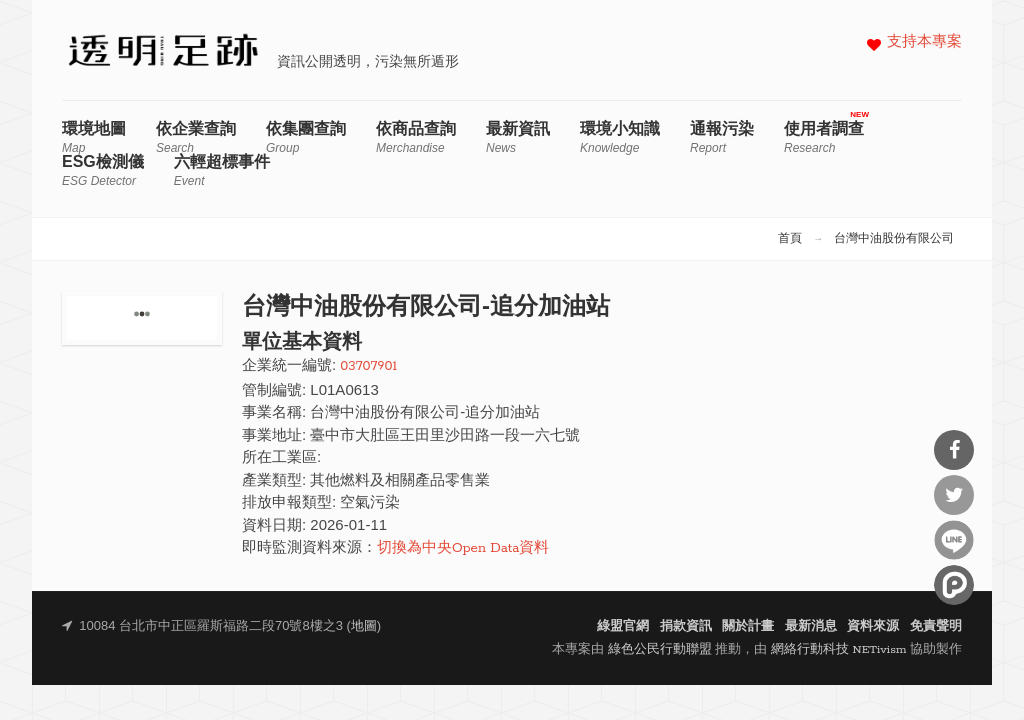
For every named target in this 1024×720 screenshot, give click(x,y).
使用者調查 (824, 137)
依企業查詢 (196, 137)
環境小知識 (620, 137)
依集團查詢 (306, 137)
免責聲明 (936, 626)
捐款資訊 (686, 626)
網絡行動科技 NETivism (839, 649)
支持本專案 (924, 42)
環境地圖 (94, 137)
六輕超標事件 (222, 170)
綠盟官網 (623, 626)
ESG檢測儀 (103, 170)
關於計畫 (748, 626)
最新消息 (811, 626)
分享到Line (954, 540)
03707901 (368, 366)
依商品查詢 (416, 137)
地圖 (364, 626)
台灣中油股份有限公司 (894, 239)
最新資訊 (518, 137)
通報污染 (722, 137)
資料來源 (873, 626)
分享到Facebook (954, 450)
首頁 (790, 239)
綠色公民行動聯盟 (660, 649)
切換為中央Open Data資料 (463, 548)
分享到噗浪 (954, 585)
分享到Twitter (954, 495)
